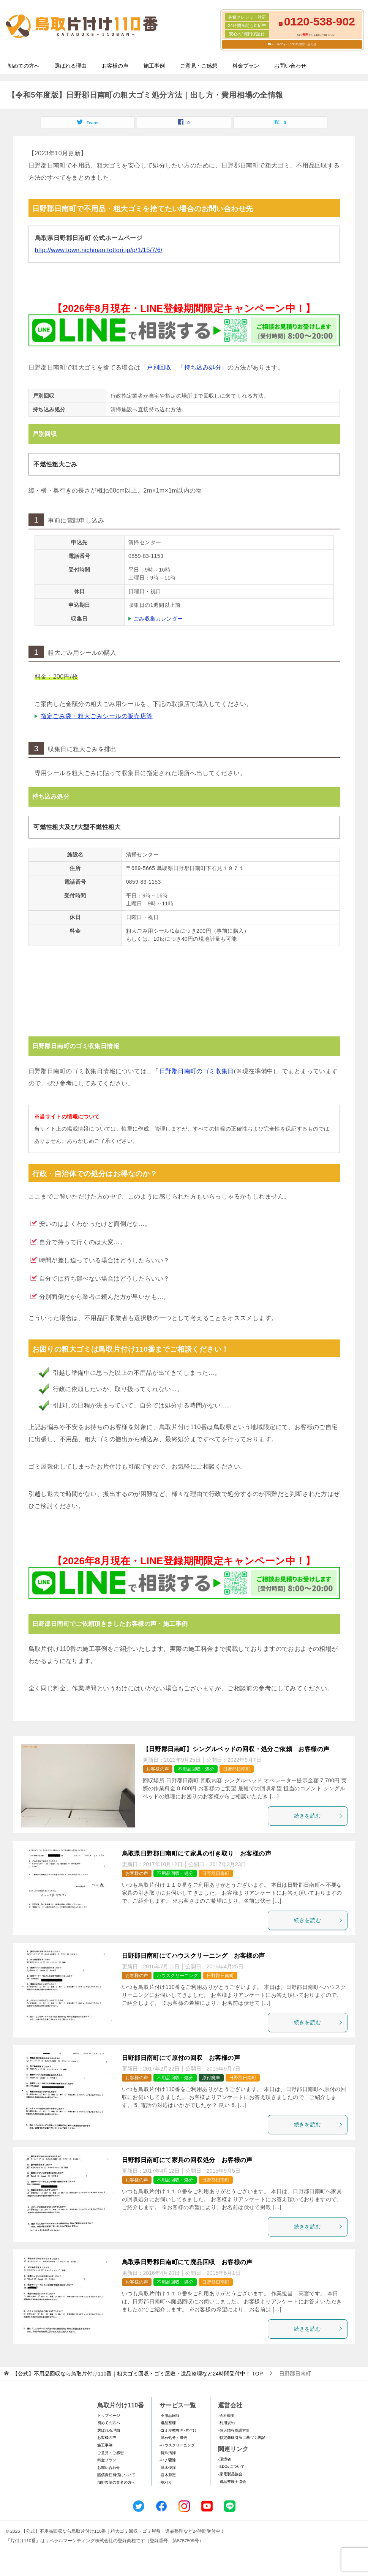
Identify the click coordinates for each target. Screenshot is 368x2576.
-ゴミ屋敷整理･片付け (178, 2430)
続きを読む (318, 1816)
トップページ (108, 2415)
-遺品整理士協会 (232, 2482)
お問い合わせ (290, 66)
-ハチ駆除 (168, 2460)
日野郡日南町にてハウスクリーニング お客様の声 (193, 1955)
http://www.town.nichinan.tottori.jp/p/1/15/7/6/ (99, 250)
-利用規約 (226, 2423)
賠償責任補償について (116, 2475)
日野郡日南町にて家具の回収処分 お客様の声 (187, 2160)
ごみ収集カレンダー (158, 619)
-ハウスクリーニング (177, 2445)
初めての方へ (23, 66)
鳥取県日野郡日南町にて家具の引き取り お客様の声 (197, 1853)
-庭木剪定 (168, 2475)
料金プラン (245, 66)
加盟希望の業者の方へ (116, 2482)
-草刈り (166, 2482)
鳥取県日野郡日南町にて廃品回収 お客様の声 (187, 2262)
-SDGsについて (231, 2466)
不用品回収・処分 (196, 1769)
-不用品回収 (170, 2415)
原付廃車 (211, 2077)
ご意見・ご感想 (198, 66)
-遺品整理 (168, 2423)
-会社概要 (226, 2415)
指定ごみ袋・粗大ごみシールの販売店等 (97, 716)
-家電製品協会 (230, 2474)
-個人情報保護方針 (234, 2430)
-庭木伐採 (168, 2467)
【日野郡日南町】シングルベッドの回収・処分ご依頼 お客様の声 (236, 1749)
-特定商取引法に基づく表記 (241, 2437)
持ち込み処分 (202, 367)
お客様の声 (115, 66)
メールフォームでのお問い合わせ (293, 44)
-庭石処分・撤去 (173, 2437)
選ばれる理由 (71, 66)
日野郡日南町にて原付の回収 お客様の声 (181, 2058)
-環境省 (224, 2459)
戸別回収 (159, 367)
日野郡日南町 (236, 1769)
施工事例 (154, 66)
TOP (138, 2374)
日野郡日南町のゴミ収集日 (196, 1071)
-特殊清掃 (168, 2453)
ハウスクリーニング (177, 1975)
